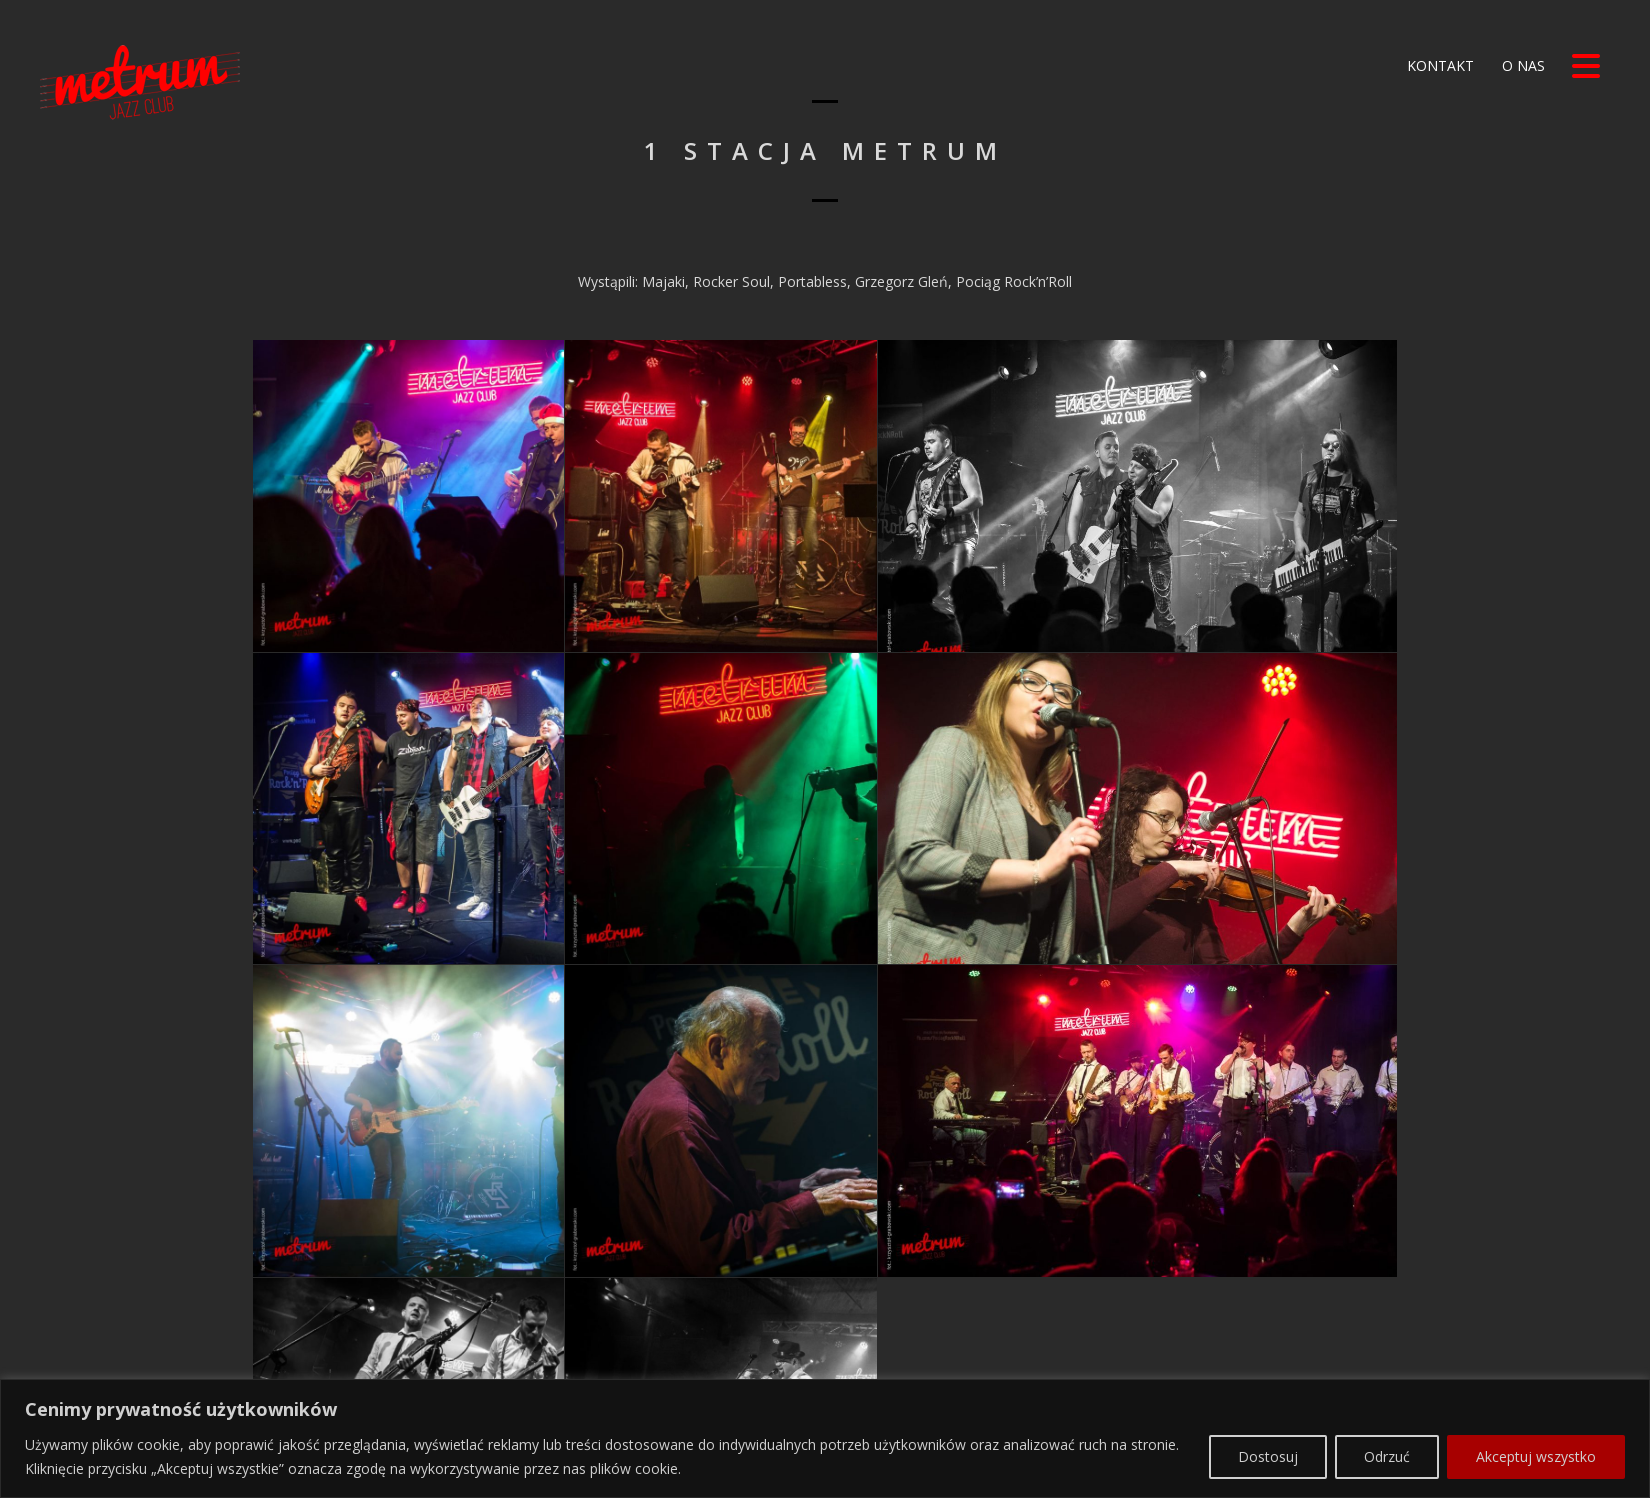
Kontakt (1438, 65)
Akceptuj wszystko (1536, 1403)
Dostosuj (1268, 1403)
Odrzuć (1387, 1403)
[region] (825, 1386)
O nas (1521, 65)
